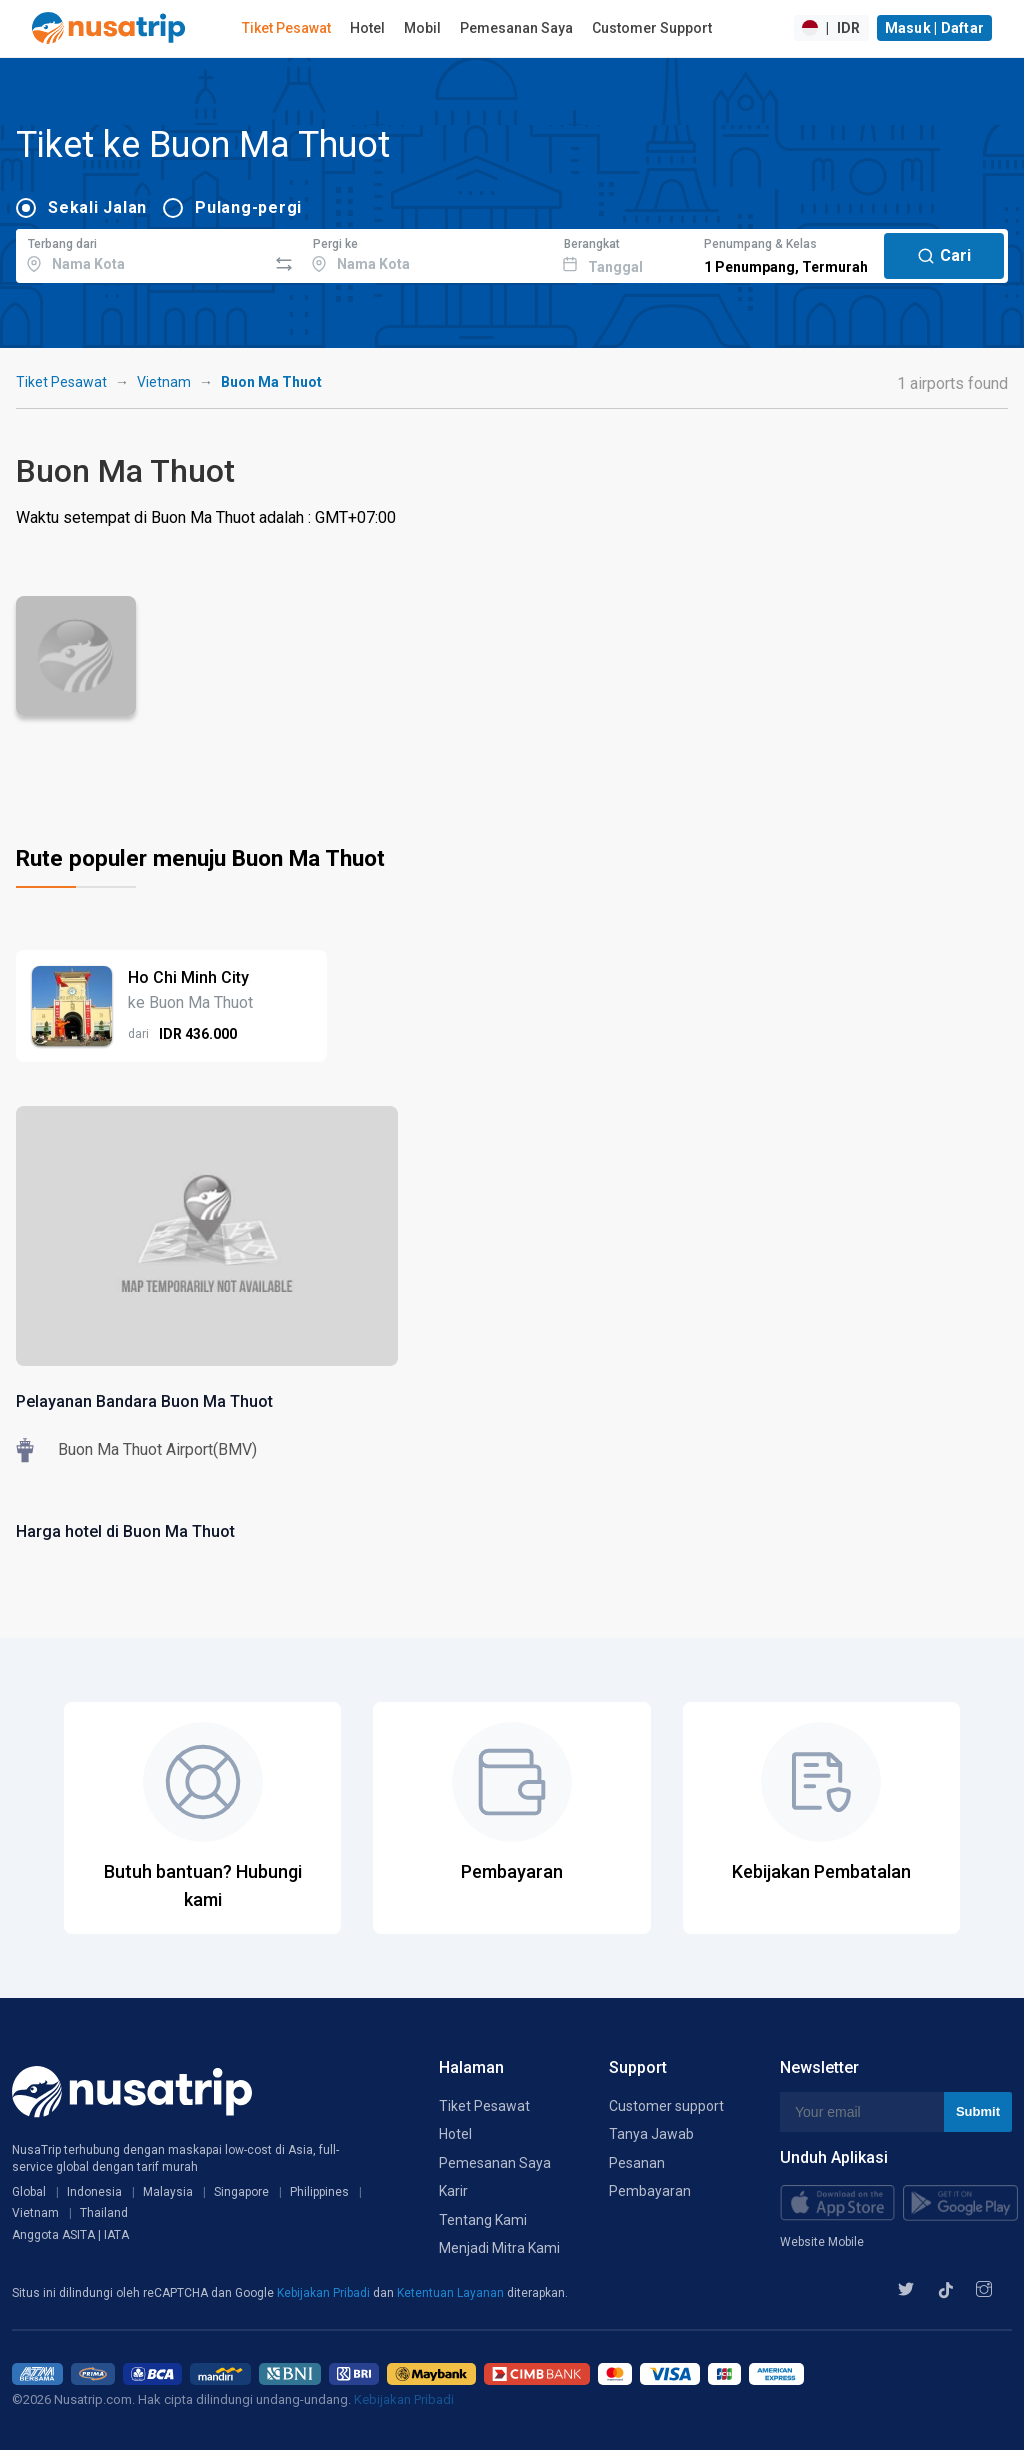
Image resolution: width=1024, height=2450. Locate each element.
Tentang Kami (483, 2220)
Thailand (104, 2213)
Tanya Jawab (651, 2134)
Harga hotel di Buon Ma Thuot (125, 1531)
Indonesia (94, 2192)
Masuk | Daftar (935, 28)
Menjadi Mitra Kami (499, 2248)
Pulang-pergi (248, 207)
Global (29, 2192)
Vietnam (164, 382)
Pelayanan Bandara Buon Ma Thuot (144, 1401)
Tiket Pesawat (286, 28)
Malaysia (168, 2192)
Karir (453, 2191)
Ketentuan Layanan (452, 2293)
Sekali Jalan (97, 207)
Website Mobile (822, 2242)
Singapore (241, 2192)
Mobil (422, 28)
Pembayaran (650, 2191)
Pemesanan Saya (516, 28)
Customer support (666, 2106)
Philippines (319, 2192)
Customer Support (652, 28)
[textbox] (141, 253)
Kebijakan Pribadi (325, 2293)
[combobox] (141, 253)
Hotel (367, 28)
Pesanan (637, 2163)
